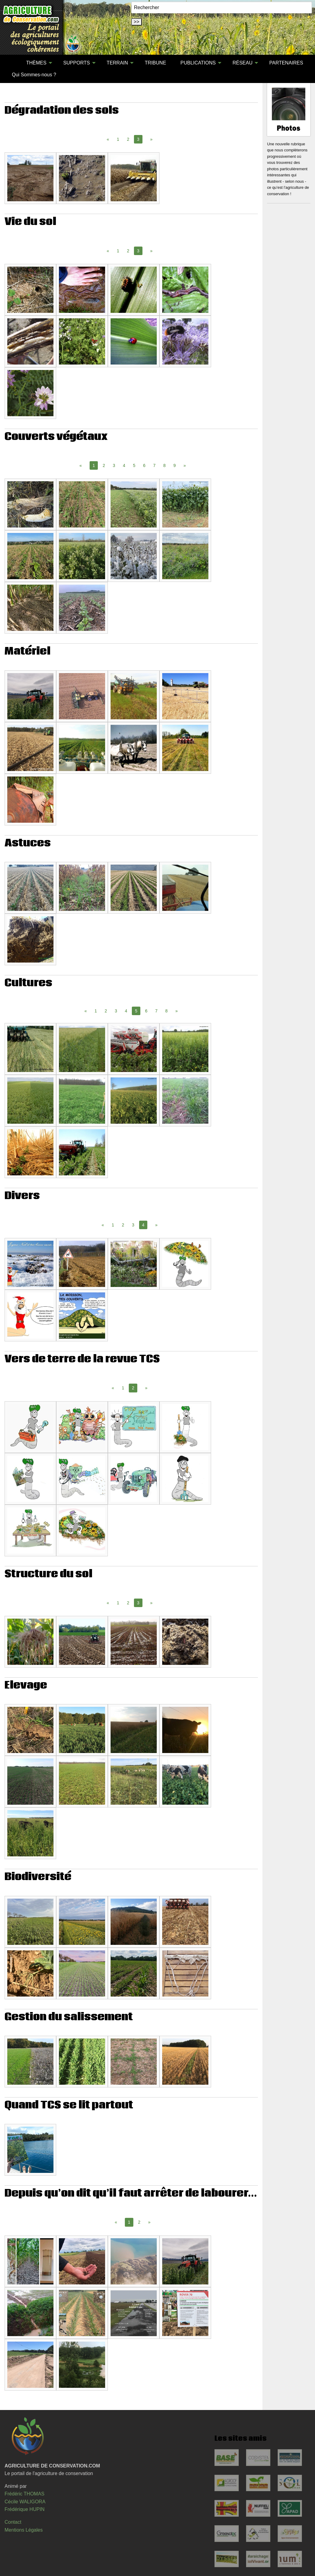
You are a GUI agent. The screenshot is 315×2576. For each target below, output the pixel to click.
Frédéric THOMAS (24, 2493)
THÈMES (36, 62)
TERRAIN (117, 62)
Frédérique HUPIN (25, 2509)
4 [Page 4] (124, 465)
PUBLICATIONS (198, 62)
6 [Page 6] (144, 465)
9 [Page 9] (174, 465)
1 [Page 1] (118, 139)
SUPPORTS (76, 62)
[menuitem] (12, 63)
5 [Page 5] (134, 465)
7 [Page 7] (154, 465)
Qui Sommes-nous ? (34, 74)
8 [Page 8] (164, 465)
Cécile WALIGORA (25, 2501)
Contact (13, 2522)
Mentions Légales (24, 2530)
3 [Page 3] (114, 465)
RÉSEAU (242, 62)
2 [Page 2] (128, 139)
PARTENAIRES (286, 62)
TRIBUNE (155, 62)
